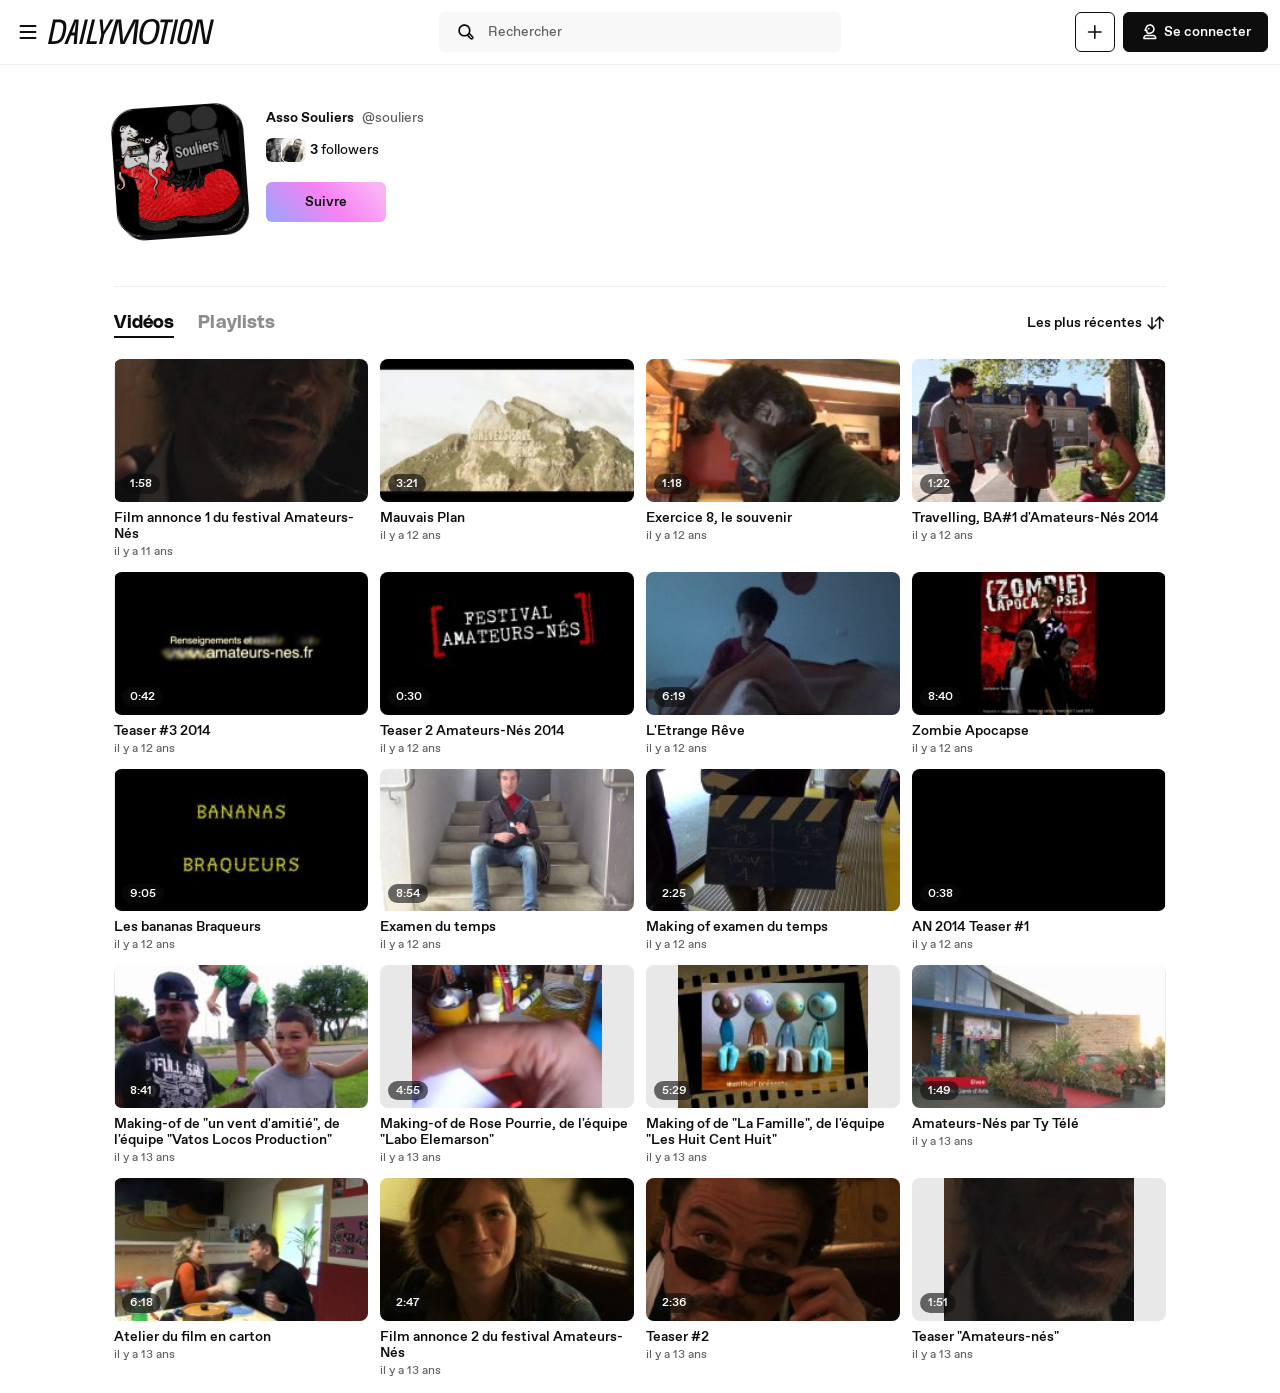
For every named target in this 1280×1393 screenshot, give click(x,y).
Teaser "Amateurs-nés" (985, 1337)
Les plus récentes (1096, 323)
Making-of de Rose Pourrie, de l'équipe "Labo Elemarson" (504, 1132)
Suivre (326, 202)
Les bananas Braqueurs (187, 927)
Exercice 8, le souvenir (719, 518)
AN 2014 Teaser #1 (970, 927)
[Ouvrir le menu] (28, 32)
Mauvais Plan (422, 518)
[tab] (144, 323)
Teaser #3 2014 (162, 731)
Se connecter (1195, 32)
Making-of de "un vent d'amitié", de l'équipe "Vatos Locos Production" (227, 1132)
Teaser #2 (677, 1337)
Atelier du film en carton (192, 1337)
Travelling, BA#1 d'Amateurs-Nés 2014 (1035, 518)
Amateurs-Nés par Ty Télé (995, 1124)
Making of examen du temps (737, 927)
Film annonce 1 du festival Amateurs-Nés (234, 526)
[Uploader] (1095, 32)
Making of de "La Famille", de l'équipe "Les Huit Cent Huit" (765, 1132)
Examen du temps (438, 927)
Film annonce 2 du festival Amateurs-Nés (501, 1345)
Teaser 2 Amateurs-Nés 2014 (472, 731)
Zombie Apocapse (970, 731)
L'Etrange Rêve (695, 731)
